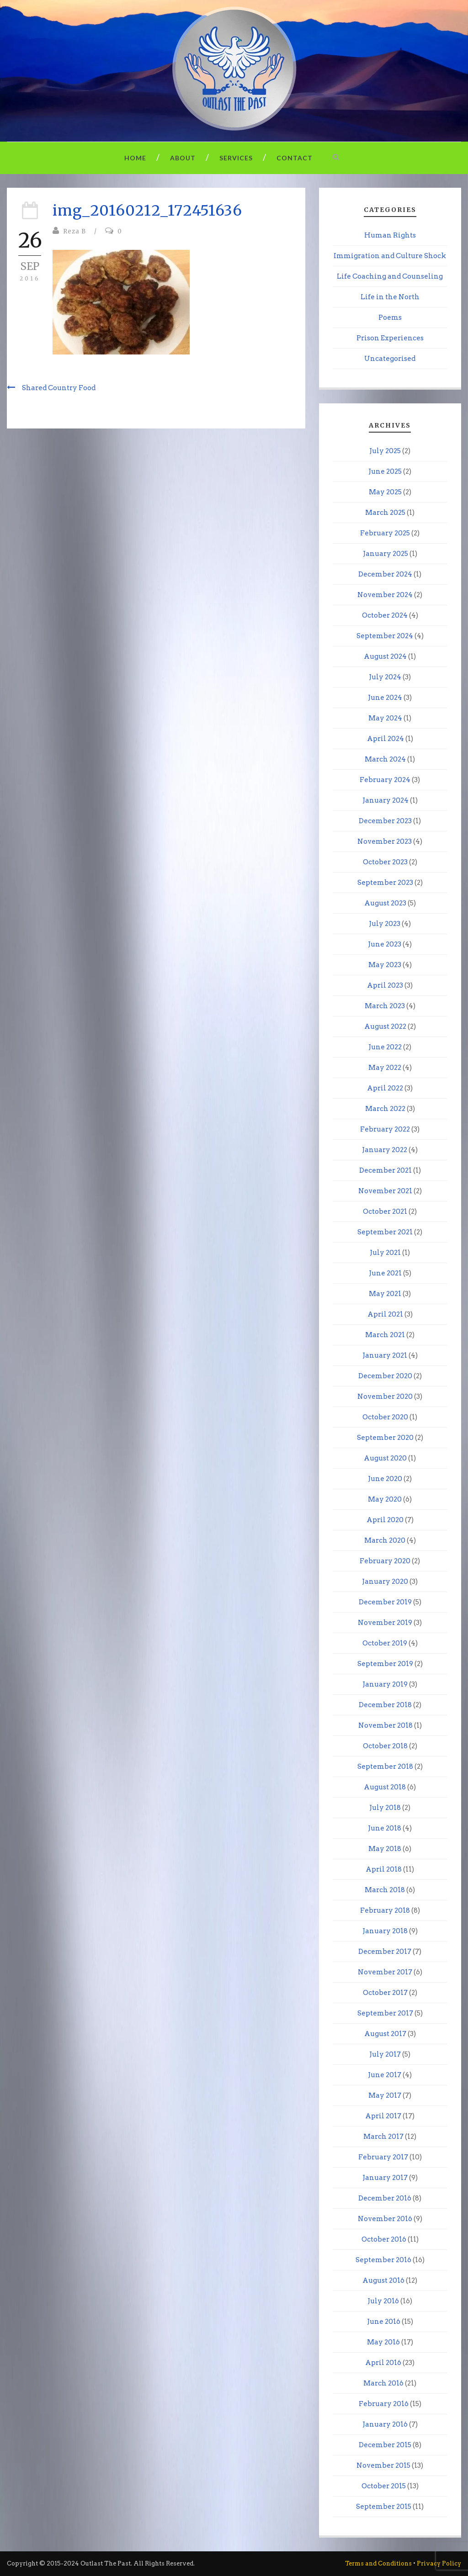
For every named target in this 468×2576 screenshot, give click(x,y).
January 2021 (384, 1355)
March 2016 (383, 2383)
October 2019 (384, 1643)
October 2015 (384, 2486)
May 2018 (384, 1849)
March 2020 (384, 1540)
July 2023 (384, 924)
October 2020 (385, 1417)
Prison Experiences (390, 338)
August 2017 (385, 2034)
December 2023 (385, 821)
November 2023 (384, 841)
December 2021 (385, 1170)
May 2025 (385, 492)
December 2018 (385, 1705)
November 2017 (385, 1972)
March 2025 (385, 512)
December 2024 (385, 574)
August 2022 (385, 1026)
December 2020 (385, 1376)
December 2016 (384, 2198)
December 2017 (384, 1951)
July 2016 (383, 2301)
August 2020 (385, 1458)
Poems (390, 317)
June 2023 (384, 944)
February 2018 (385, 1910)
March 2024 (385, 759)
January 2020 (385, 1581)
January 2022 (384, 1150)
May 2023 (384, 965)
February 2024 (385, 780)
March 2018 (385, 1890)
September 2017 (385, 2013)
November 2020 (385, 1396)
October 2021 (385, 1211)
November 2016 (385, 2219)
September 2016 (383, 2260)
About (183, 158)
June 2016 (383, 2321)
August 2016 (383, 2280)
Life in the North (390, 297)
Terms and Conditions (378, 2563)
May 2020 (385, 1499)
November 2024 (385, 595)
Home (135, 158)
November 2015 (383, 2465)
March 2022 (385, 1109)
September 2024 (384, 636)
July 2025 (385, 451)
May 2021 (385, 1294)
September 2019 (385, 1664)
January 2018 (385, 1931)
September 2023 (385, 882)
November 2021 (385, 1191)
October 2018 (385, 1746)
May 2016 (383, 2342)
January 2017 (385, 2178)
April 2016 (383, 2363)
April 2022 (385, 1088)
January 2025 (385, 554)
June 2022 (385, 1047)
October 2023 (385, 862)
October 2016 (384, 2239)
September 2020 (385, 1437)
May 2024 (385, 718)
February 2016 (384, 2404)
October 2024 (385, 615)
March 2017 (383, 2136)
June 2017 (384, 2075)
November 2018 (385, 1725)
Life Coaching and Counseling (390, 276)
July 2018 (385, 1808)
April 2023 (385, 985)
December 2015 (385, 2445)
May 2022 (384, 1067)
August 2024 (385, 656)
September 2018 (385, 1766)
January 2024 (385, 800)
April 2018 (384, 1869)
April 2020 (385, 1520)
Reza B (74, 231)
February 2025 (385, 533)
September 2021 (385, 1232)
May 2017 (384, 2095)
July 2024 (385, 677)
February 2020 (385, 1561)
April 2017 (383, 2116)
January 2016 (385, 2424)
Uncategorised (389, 358)
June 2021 (385, 1273)
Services (236, 158)
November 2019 (385, 1623)
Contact (295, 158)
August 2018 (385, 1787)
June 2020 (385, 1479)
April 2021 (385, 1314)
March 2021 (385, 1335)
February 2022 (385, 1129)
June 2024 (385, 697)
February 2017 (383, 2157)
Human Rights (390, 235)
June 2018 (384, 1828)
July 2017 (385, 2054)
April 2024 (385, 739)
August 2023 (385, 903)
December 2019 (385, 1602)
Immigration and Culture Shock (390, 256)
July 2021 (385, 1252)
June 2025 (385, 471)
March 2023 (385, 1006)
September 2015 (383, 2506)
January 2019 (385, 1684)
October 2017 (385, 1993)
